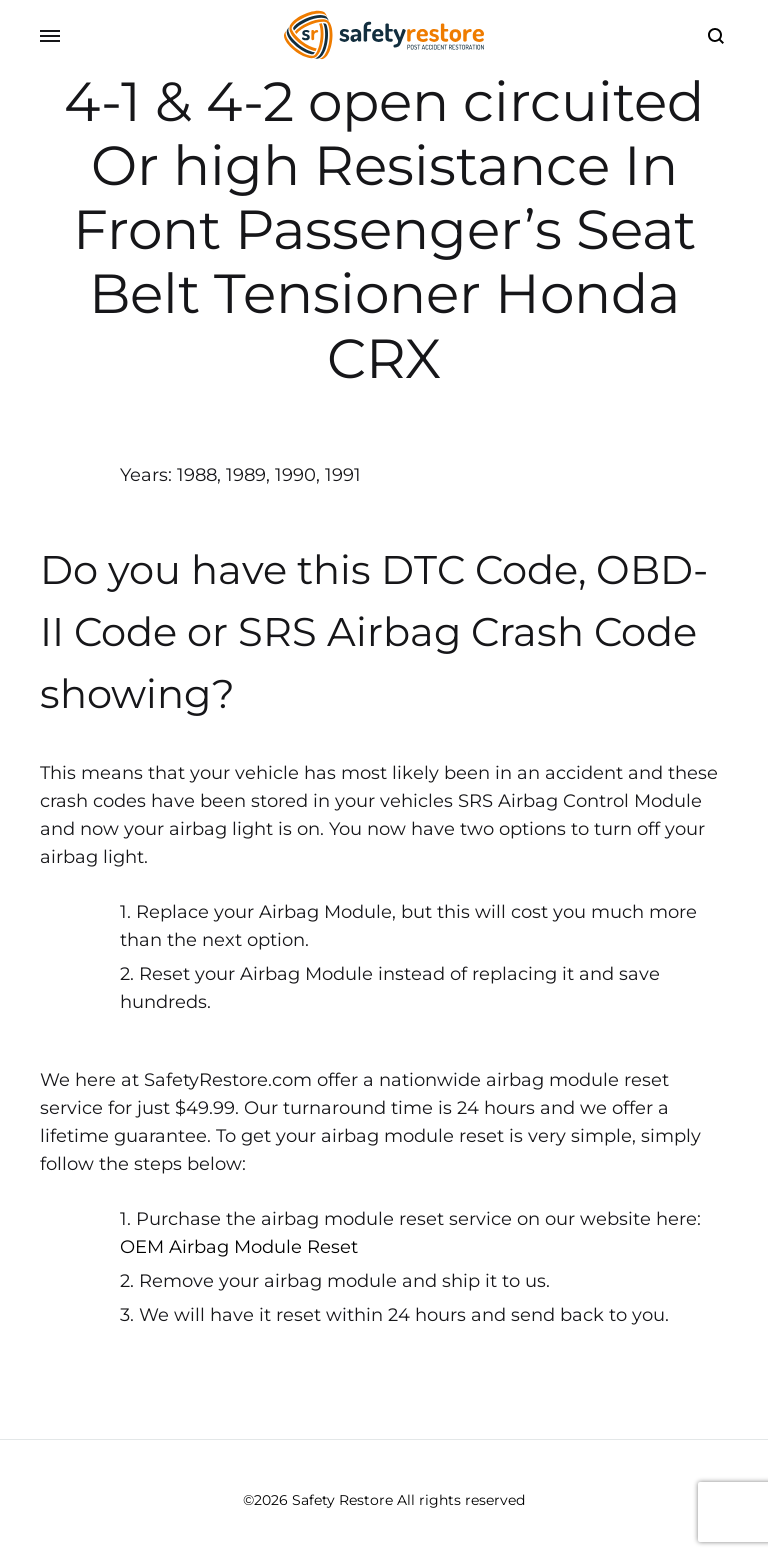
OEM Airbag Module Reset (239, 1247)
